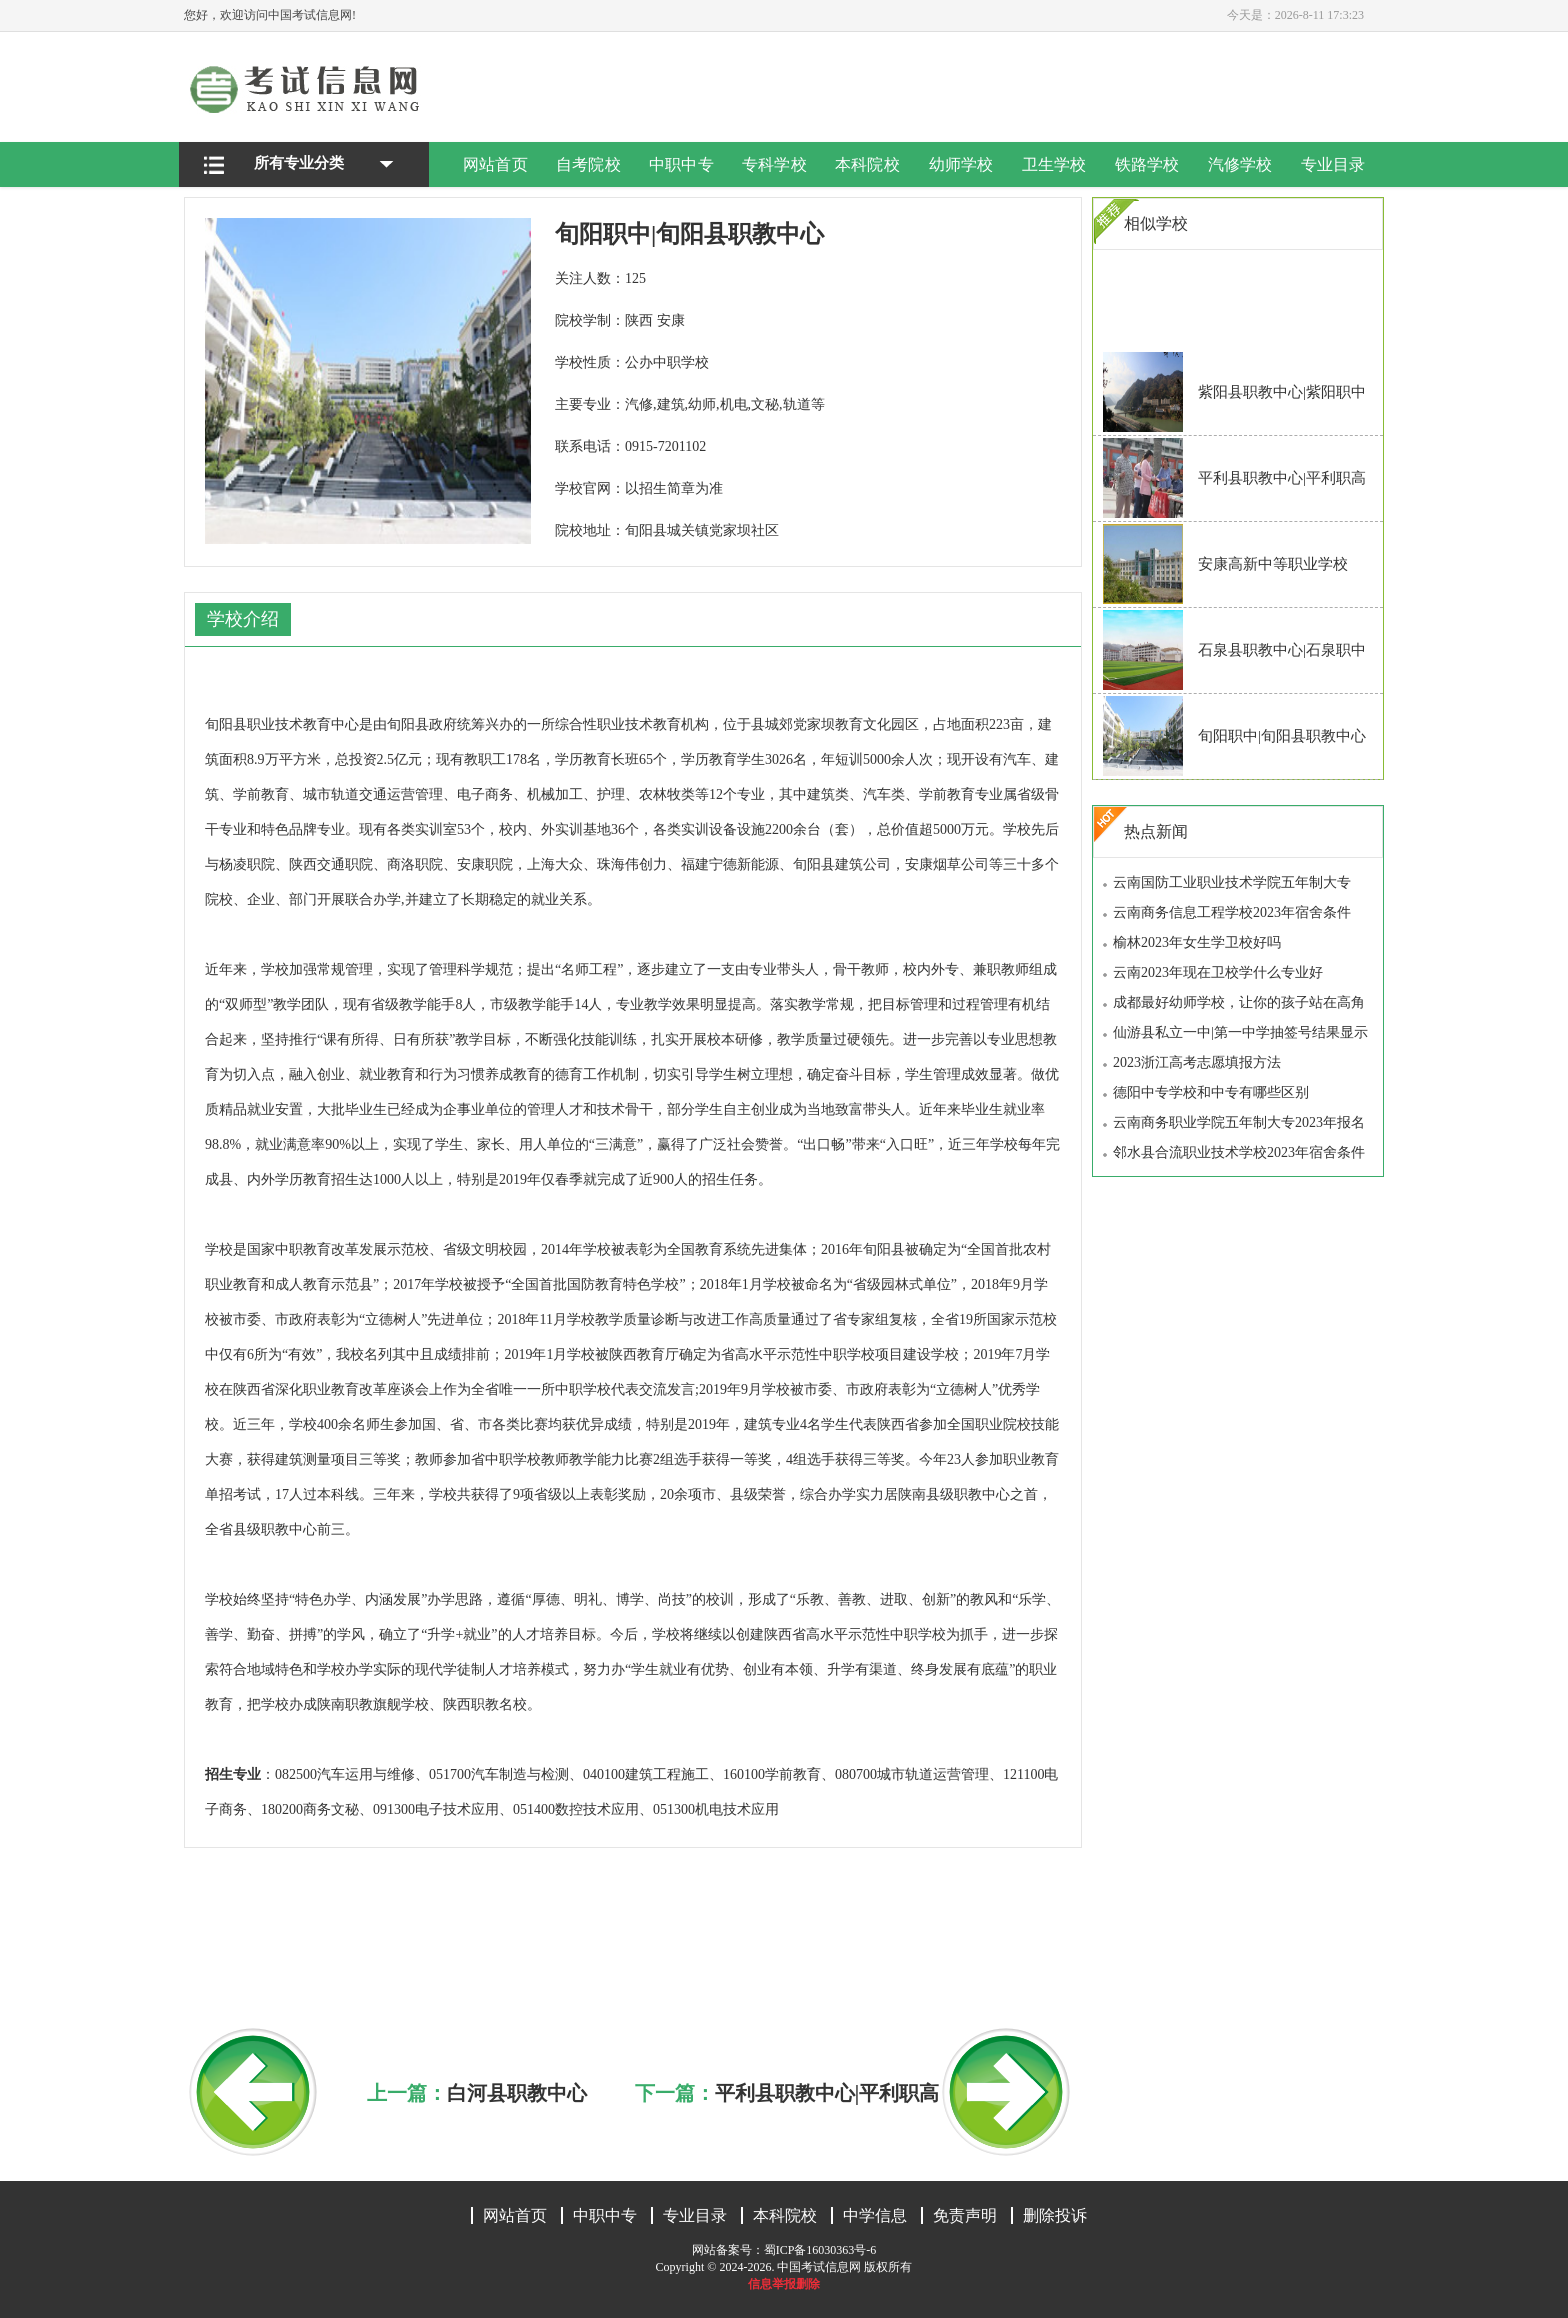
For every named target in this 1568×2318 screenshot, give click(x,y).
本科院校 (868, 164)
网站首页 (496, 164)
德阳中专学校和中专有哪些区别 (1211, 1092)
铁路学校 (1147, 164)
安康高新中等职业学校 (1273, 564)
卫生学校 (1054, 164)
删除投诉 (1055, 2215)
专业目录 (1333, 164)
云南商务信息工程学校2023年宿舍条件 (1232, 912)
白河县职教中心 (517, 2093)
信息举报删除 (784, 2284)
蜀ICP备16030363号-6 (820, 2250)
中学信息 (875, 2215)
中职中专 (682, 164)
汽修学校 (1240, 164)
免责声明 (965, 2215)
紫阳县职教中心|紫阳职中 (1282, 392)
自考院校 (589, 164)
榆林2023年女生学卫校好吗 (1197, 942)
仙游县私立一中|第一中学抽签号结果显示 (1240, 1032)
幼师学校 (961, 164)
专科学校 (775, 164)
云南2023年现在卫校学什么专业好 (1218, 972)
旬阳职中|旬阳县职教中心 (1282, 736)
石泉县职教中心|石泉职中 (1282, 650)
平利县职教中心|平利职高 (827, 2093)
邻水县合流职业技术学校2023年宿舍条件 (1239, 1152)
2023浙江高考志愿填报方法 (1197, 1062)
